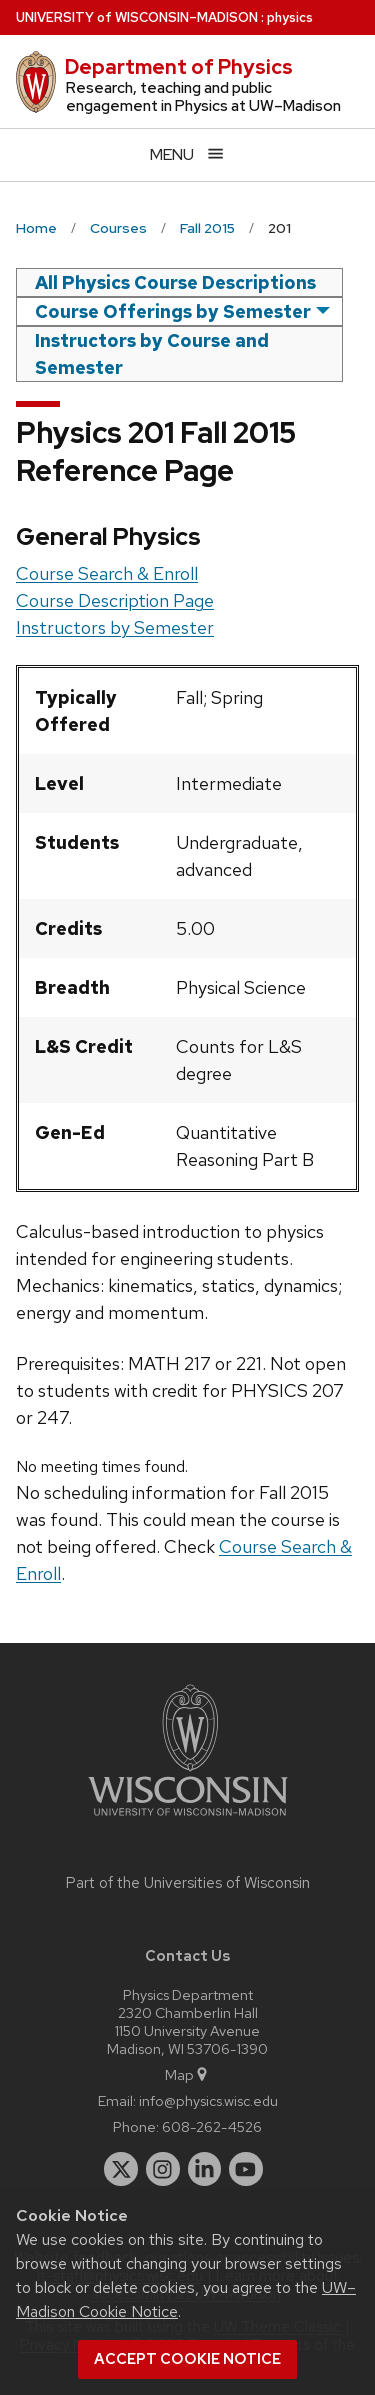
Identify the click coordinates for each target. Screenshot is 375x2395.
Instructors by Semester (115, 627)
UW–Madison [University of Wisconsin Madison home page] (137, 17)
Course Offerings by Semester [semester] (173, 311)
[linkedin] (205, 2169)
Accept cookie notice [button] (187, 2359)
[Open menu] (187, 154)
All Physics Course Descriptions (175, 282)
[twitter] (121, 2169)
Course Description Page (115, 600)
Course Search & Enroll (107, 573)
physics (290, 17)
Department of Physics (179, 67)
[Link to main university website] (188, 1819)
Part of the (188, 1883)
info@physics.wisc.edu (208, 2100)
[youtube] (246, 2169)
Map (187, 2074)
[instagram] (163, 2169)
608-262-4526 (212, 2126)
